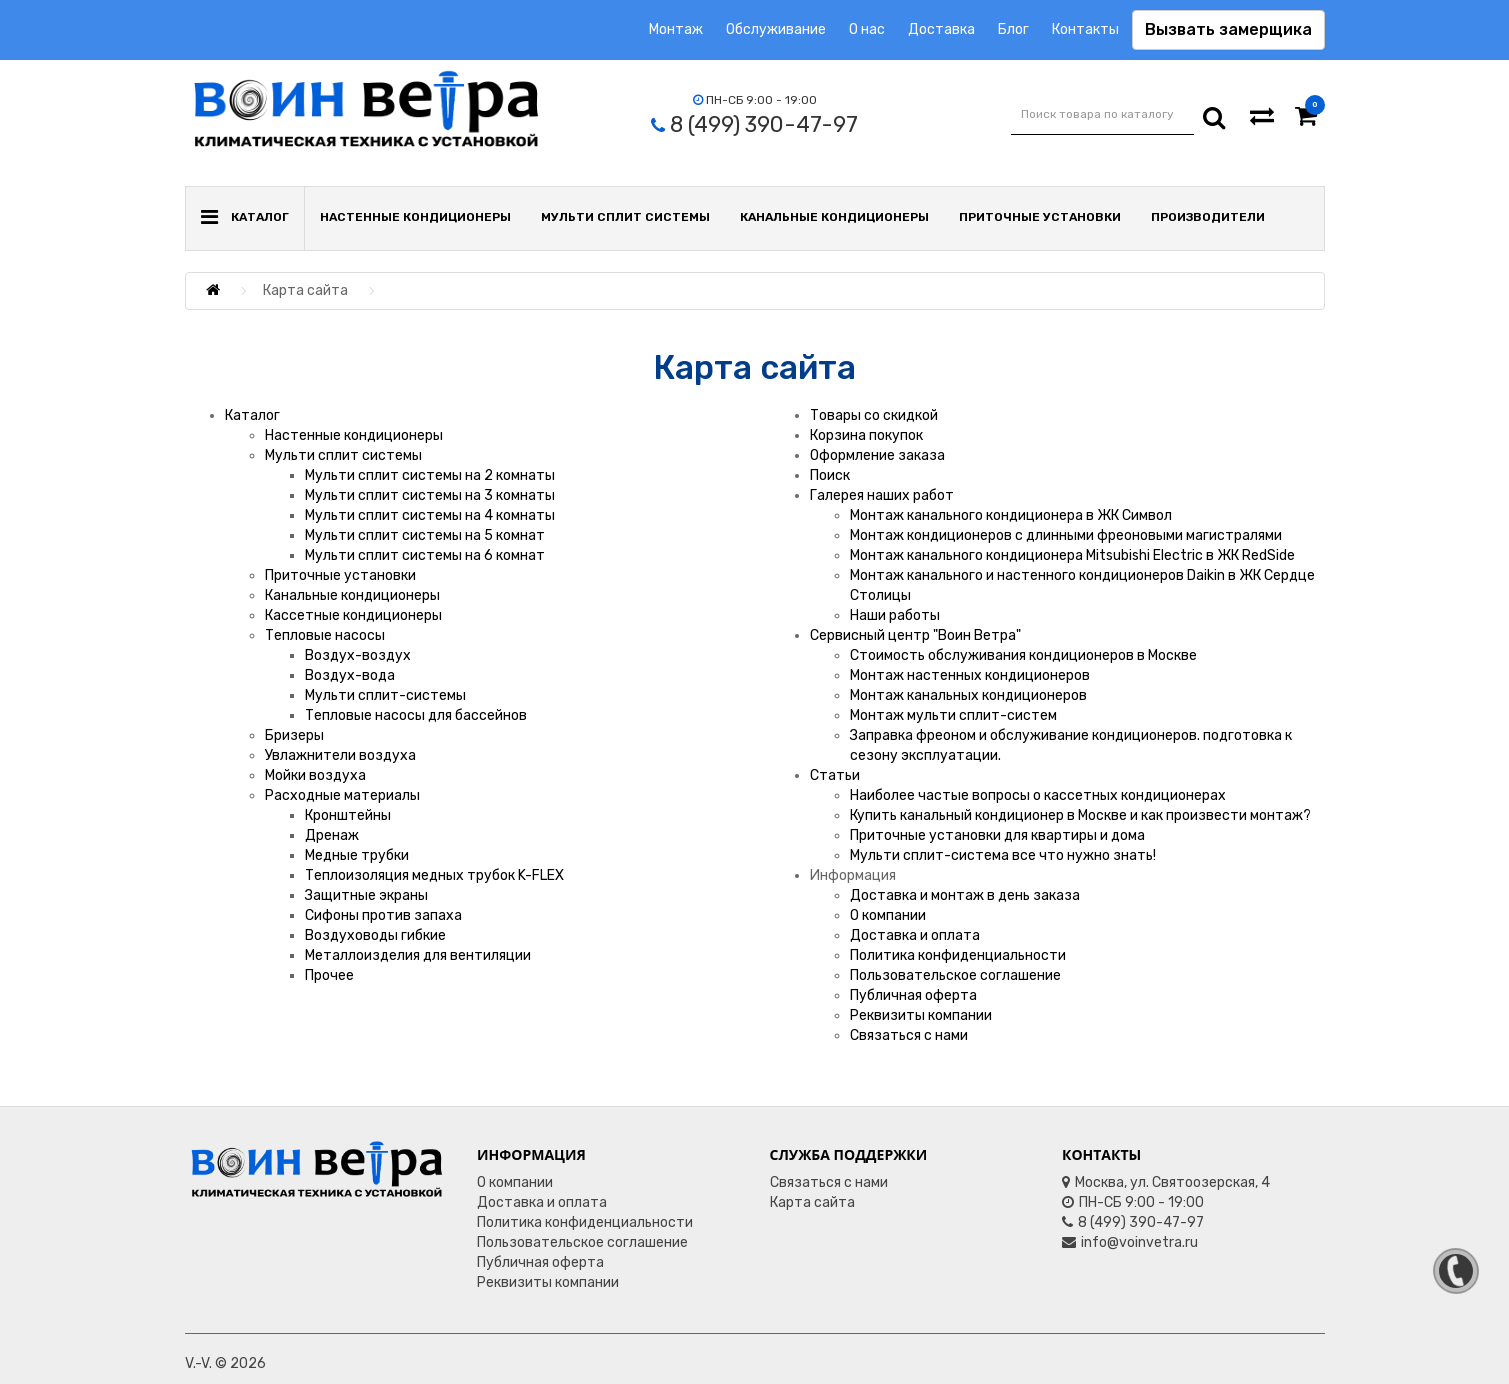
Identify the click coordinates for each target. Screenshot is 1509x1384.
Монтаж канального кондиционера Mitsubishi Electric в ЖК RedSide (1072, 555)
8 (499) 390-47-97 (1133, 1222)
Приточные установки (1040, 217)
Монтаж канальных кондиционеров (968, 695)
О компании (888, 915)
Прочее (329, 975)
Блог (1013, 29)
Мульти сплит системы (625, 217)
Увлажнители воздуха (340, 755)
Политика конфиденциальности (958, 955)
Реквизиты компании (921, 1015)
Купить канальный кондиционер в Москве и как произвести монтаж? (1080, 815)
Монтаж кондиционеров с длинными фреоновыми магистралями (1066, 535)
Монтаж (676, 29)
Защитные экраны (366, 895)
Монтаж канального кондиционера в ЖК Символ (1011, 515)
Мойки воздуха (315, 775)
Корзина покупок (866, 435)
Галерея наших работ (882, 495)
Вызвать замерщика (1228, 29)
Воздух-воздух (358, 655)
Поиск (830, 475)
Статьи (835, 775)
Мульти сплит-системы (385, 695)
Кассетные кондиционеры (353, 615)
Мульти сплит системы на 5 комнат (425, 535)
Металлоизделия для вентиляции (418, 955)
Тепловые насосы (325, 635)
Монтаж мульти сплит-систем (953, 715)
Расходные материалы (342, 795)
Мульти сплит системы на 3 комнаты (430, 495)
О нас (867, 29)
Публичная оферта (913, 995)
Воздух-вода (350, 675)
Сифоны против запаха (383, 915)
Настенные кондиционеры (415, 217)
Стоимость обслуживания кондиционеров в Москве (1023, 655)
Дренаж (332, 835)
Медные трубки (357, 855)
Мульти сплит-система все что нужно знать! (1003, 855)
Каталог (252, 415)
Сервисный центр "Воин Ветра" (915, 635)
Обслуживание (776, 29)
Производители (1208, 217)
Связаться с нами (909, 1035)
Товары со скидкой (874, 415)
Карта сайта (812, 1202)
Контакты (1085, 29)
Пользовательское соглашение (955, 975)
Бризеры (294, 735)
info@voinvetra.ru (1130, 1242)
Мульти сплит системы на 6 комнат (425, 555)
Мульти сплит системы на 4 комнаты (430, 515)
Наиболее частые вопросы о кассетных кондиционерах (1038, 795)
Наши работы (895, 615)
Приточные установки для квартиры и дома (997, 835)
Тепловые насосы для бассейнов (416, 715)
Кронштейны (348, 815)
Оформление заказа (877, 455)
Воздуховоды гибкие (375, 935)
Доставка (941, 29)
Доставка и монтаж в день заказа (965, 895)
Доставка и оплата (915, 935)
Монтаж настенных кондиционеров (970, 675)
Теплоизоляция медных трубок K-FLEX (434, 875)
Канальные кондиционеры (834, 217)
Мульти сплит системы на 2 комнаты (430, 475)
